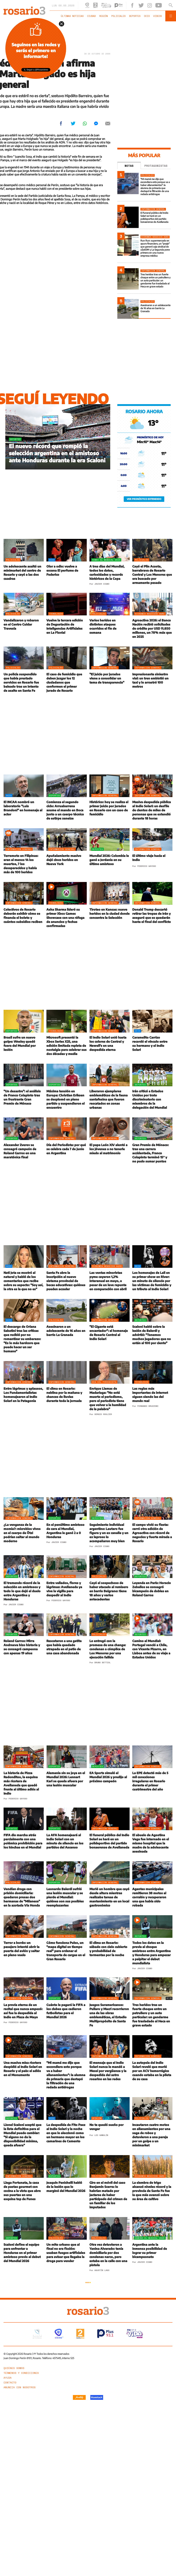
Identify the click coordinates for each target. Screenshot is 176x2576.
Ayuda (8, 2378)
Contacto (10, 2382)
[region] (88, 36)
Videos (157, 16)
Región (103, 16)
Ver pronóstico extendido (144, 499)
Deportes (134, 16)
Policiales (118, 16)
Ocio (147, 16)
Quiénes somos (14, 2368)
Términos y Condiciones (21, 2373)
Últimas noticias (72, 16)
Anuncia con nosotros (20, 2387)
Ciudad (91, 16)
